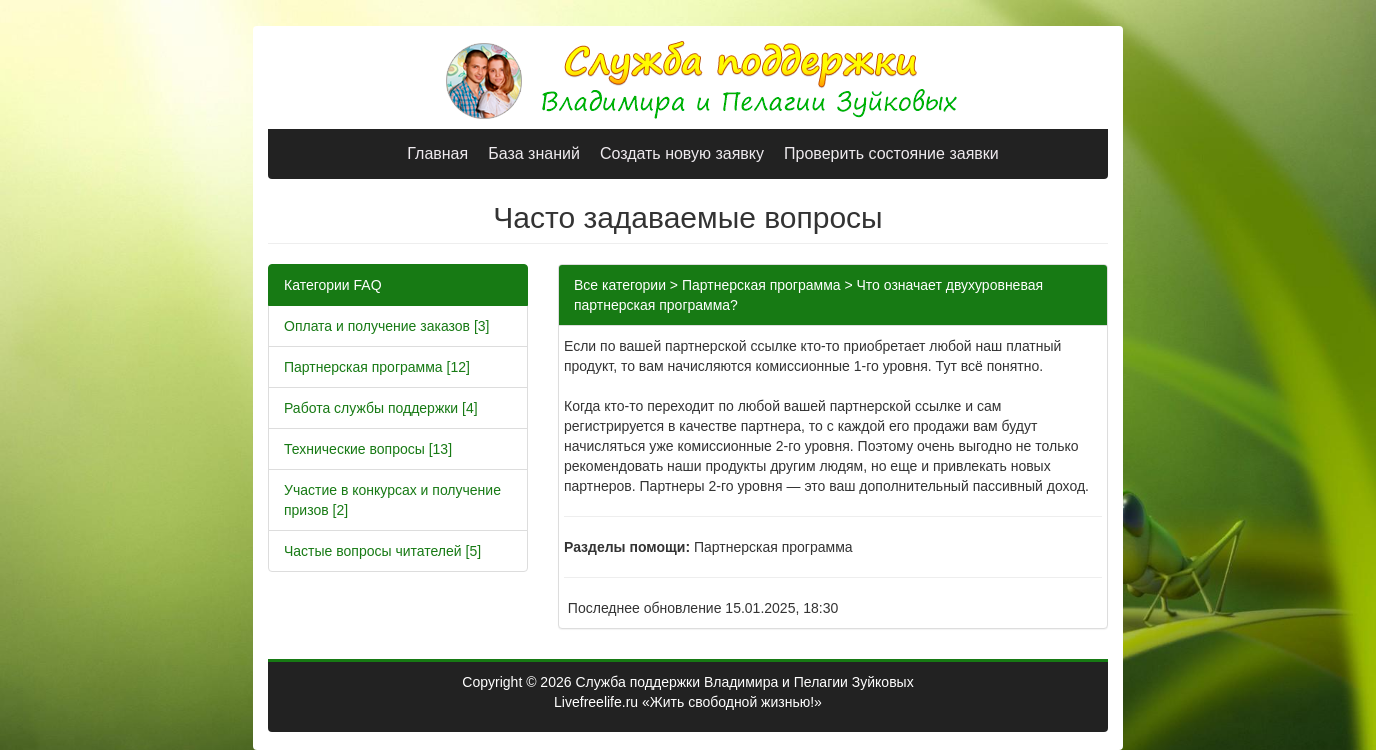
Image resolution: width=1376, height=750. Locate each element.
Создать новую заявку (682, 153)
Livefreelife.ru (596, 702)
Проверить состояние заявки (891, 153)
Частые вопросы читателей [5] (382, 551)
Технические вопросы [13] (368, 449)
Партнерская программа (761, 285)
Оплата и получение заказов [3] (387, 326)
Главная (437, 153)
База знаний (534, 153)
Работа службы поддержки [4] (381, 408)
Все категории (620, 285)
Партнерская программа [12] (377, 367)
